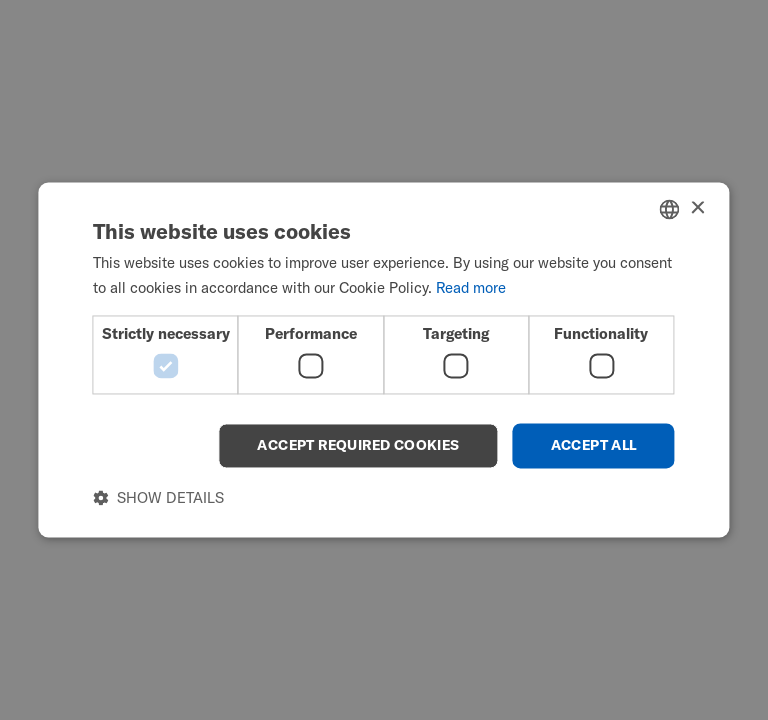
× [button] (697, 208)
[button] (158, 498)
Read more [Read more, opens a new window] (471, 288)
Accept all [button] (594, 446)
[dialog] (384, 360)
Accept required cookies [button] (358, 446)
